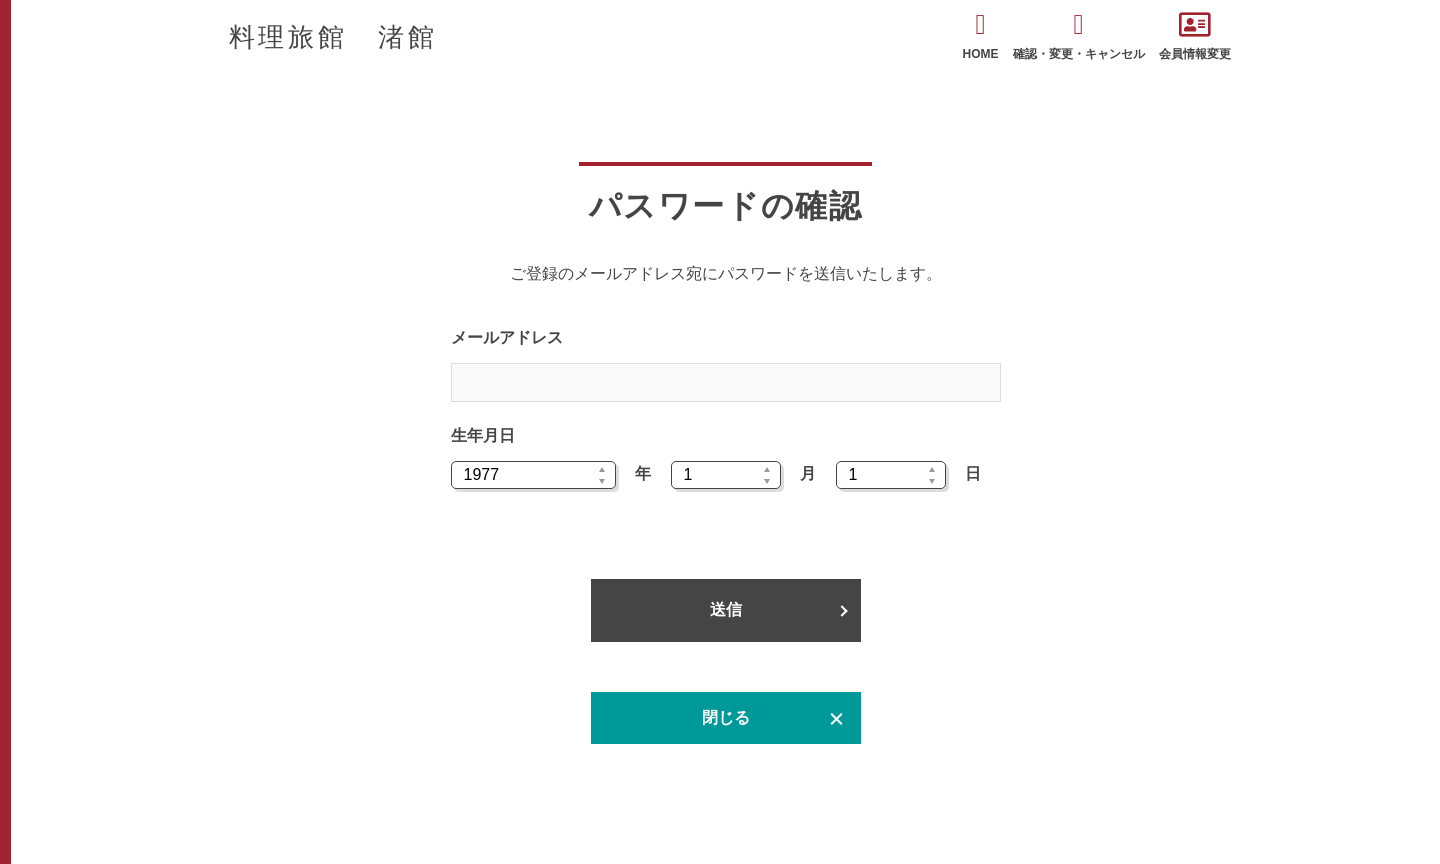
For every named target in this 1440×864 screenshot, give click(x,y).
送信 (726, 609)
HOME (981, 36)
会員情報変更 (1195, 36)
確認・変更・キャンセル (1079, 36)
